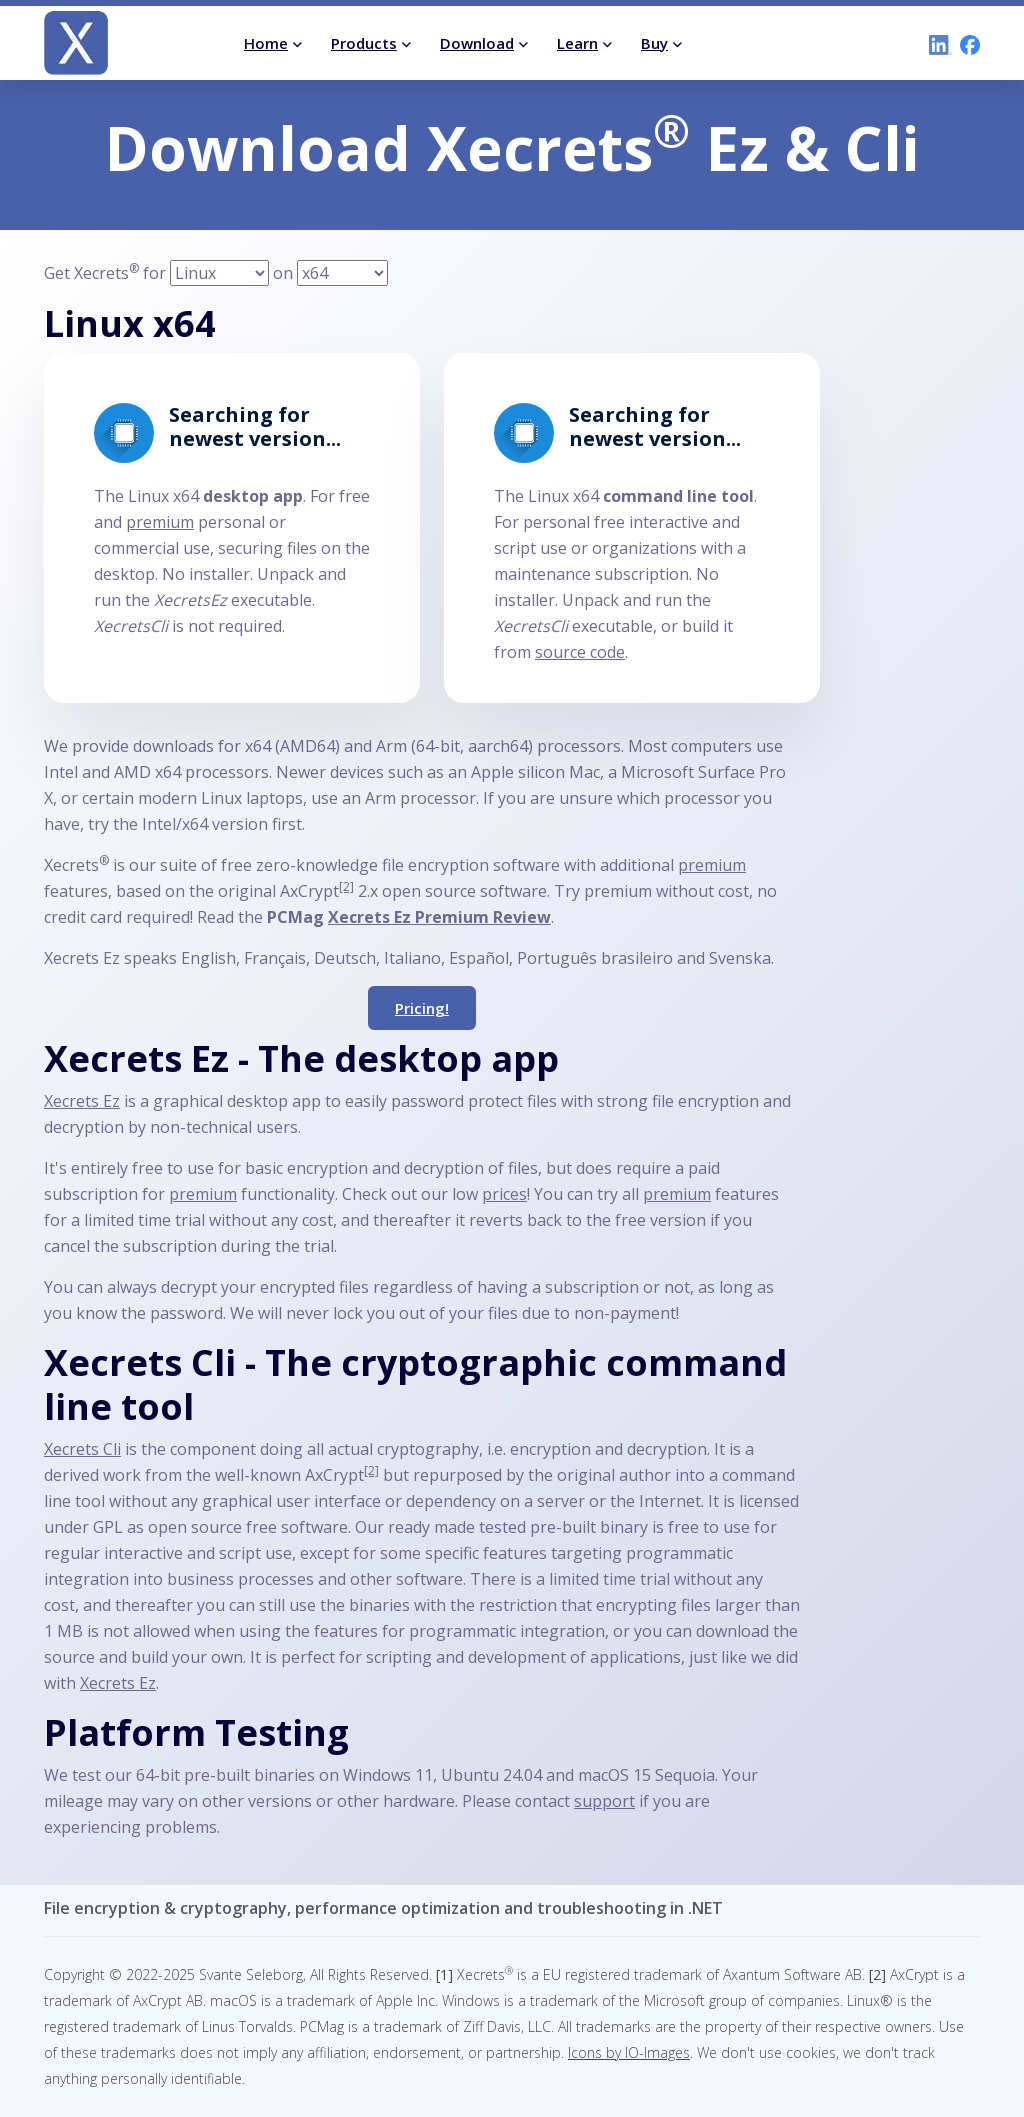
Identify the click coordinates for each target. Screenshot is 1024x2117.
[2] (346, 886)
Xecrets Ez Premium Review (439, 917)
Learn (577, 43)
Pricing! (422, 1008)
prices (504, 1194)
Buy (654, 43)
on (283, 273)
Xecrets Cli (82, 1449)
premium (160, 522)
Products (364, 43)
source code (580, 652)
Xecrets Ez (82, 1101)
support (604, 1801)
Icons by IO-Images (629, 2052)
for (156, 273)
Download (477, 43)
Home (266, 43)
